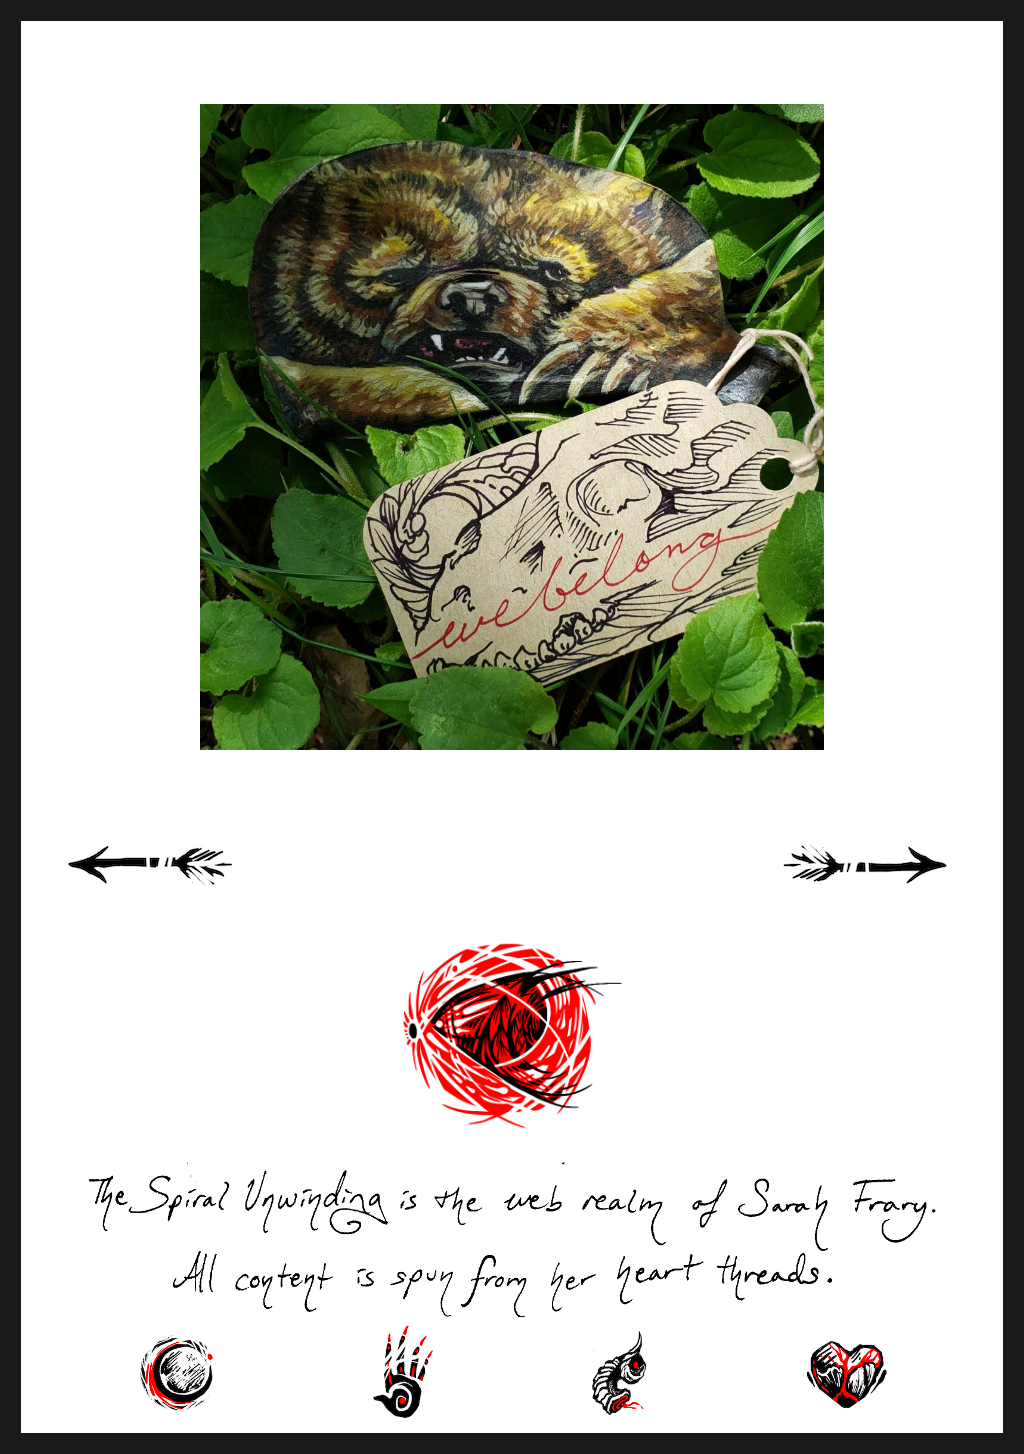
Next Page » (888, 887)
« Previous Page (176, 887)
